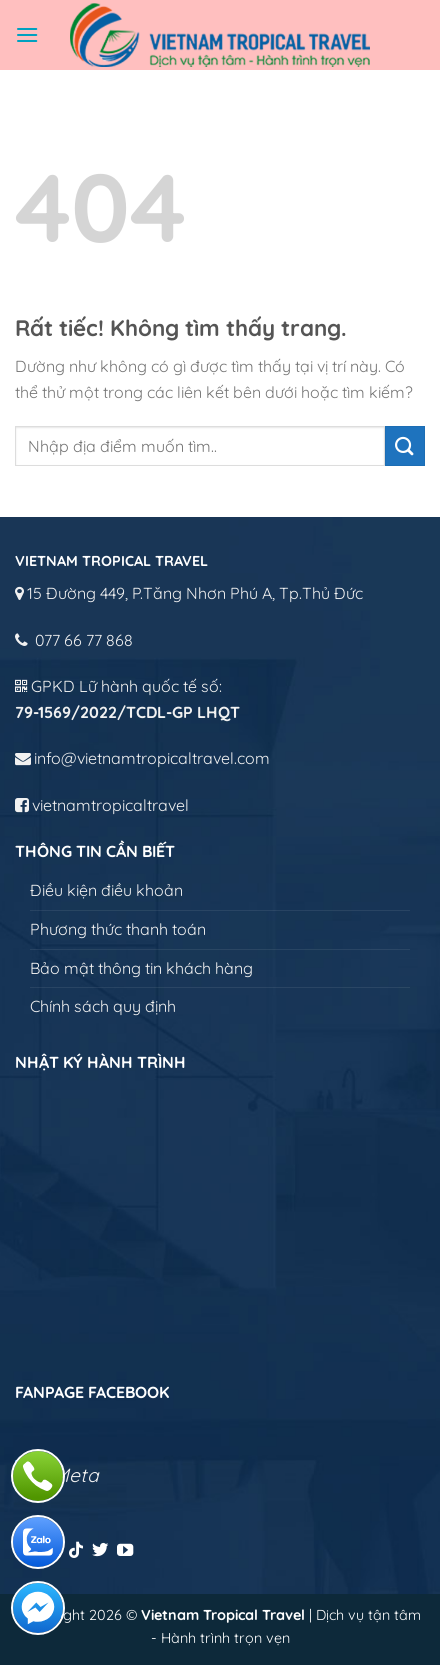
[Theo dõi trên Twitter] (100, 1551)
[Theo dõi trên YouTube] (125, 1551)
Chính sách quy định (103, 1006)
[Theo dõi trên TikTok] (76, 1551)
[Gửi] (405, 445)
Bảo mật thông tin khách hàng (141, 968)
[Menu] (27, 34)
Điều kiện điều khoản (106, 890)
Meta (76, 1475)
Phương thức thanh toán (118, 929)
